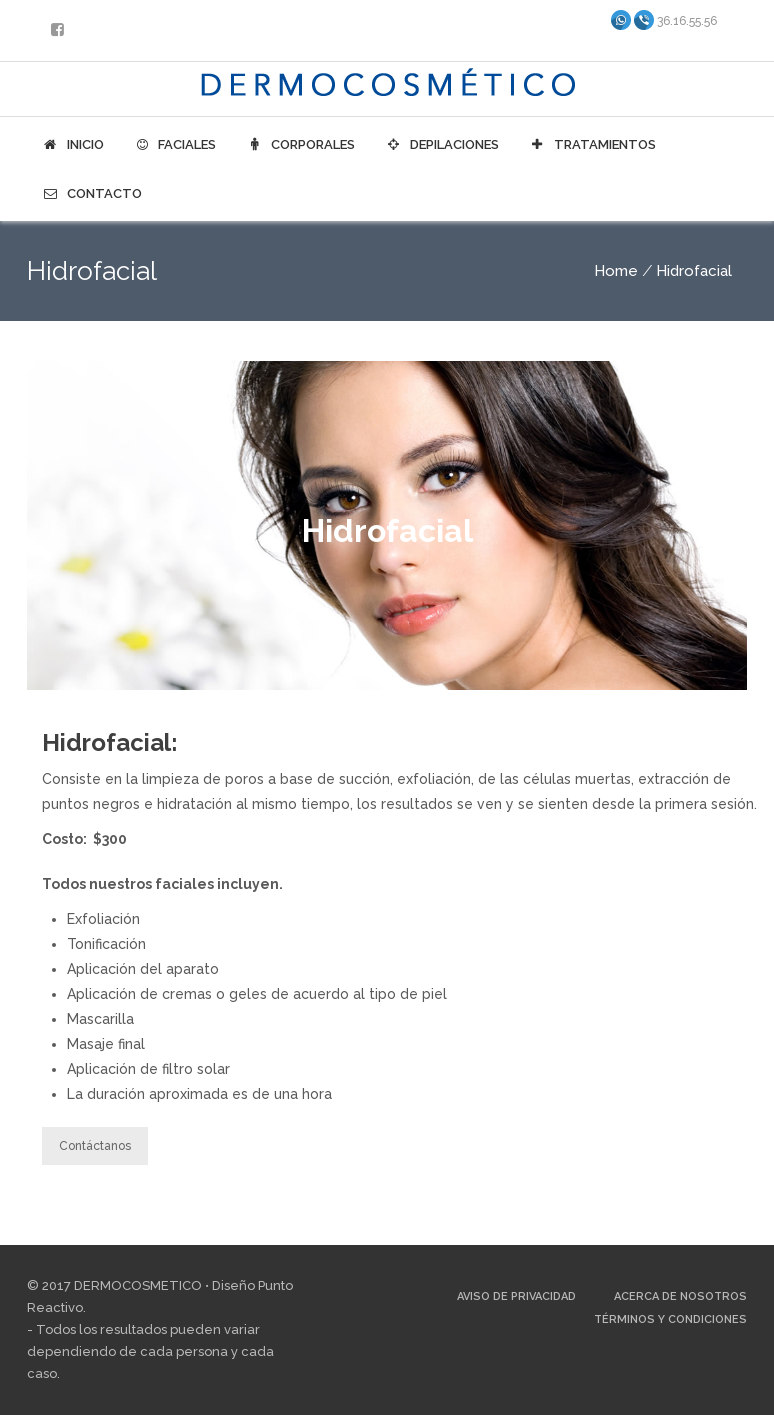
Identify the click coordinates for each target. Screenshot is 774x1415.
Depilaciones (442, 145)
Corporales (300, 145)
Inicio (73, 145)
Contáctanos (95, 1146)
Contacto (92, 194)
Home (616, 271)
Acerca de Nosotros (680, 1296)
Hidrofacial (694, 271)
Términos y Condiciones (670, 1319)
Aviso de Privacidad (516, 1296)
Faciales (175, 145)
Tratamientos (592, 145)
